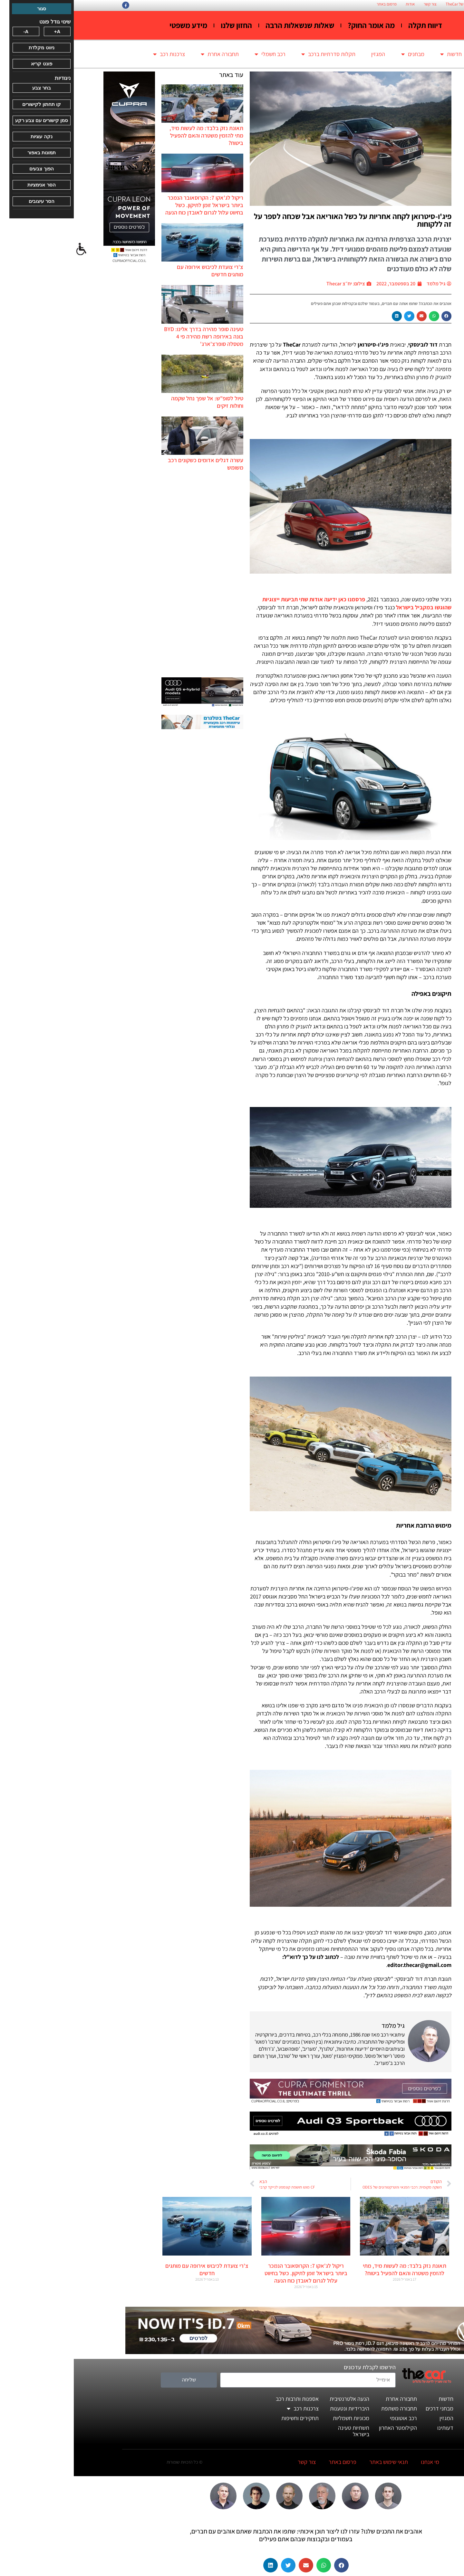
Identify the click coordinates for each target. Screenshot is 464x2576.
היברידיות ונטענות (275, 2408)
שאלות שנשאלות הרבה (226, 25)
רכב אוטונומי (329, 2418)
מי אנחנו (356, 2462)
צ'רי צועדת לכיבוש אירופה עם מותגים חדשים (133, 2269)
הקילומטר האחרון (324, 2427)
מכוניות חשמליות (277, 2418)
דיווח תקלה (351, 25)
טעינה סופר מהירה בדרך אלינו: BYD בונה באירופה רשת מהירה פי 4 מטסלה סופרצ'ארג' (129, 336)
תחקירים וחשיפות (226, 2418)
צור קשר (356, 4)
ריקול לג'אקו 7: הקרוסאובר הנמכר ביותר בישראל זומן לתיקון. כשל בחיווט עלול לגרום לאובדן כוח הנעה (130, 205)
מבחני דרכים (366, 2408)
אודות (336, 4)
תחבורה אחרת (146, 54)
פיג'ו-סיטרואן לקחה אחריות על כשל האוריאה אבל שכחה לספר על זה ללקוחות (279, 220)
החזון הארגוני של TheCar (391, 4)
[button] (373, 316)
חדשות (377, 54)
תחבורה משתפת (325, 2408)
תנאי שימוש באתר (314, 2462)
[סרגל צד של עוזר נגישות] (7, 249)
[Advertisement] (128, 574)
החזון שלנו (162, 25)
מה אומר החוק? (297, 25)
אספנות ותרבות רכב (223, 2398)
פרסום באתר (313, 4)
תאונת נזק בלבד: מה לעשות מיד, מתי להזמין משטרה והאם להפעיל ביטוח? (132, 135)
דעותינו (371, 2427)
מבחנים (339, 54)
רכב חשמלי (196, 54)
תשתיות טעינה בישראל (279, 2431)
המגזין (304, 54)
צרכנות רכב (95, 54)
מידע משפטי (114, 25)
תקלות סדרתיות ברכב (254, 54)
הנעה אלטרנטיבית (275, 2398)
